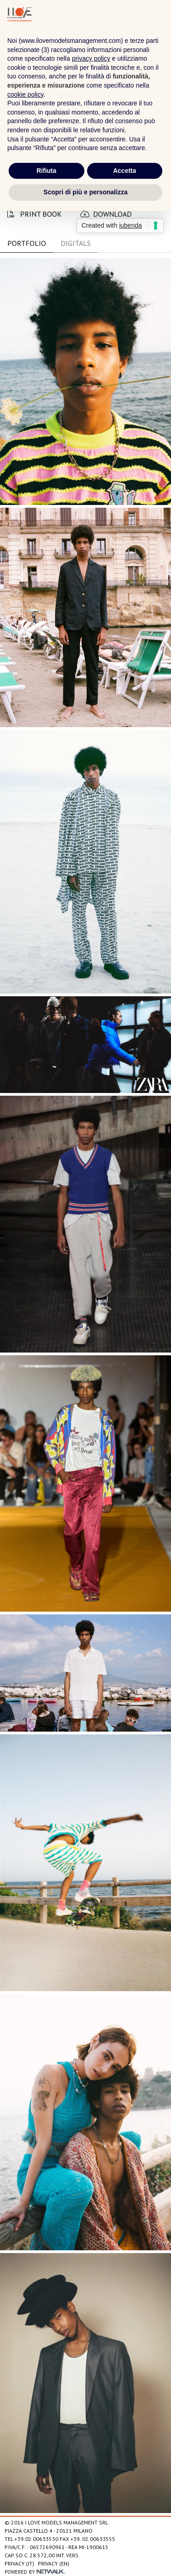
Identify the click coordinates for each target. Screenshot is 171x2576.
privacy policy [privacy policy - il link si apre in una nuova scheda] (91, 58)
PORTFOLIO (26, 243)
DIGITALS (76, 243)
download (106, 214)
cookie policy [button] (25, 94)
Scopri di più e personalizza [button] (85, 192)
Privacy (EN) (53, 2563)
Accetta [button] (124, 170)
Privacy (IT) (19, 2563)
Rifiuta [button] (46, 170)
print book (34, 214)
